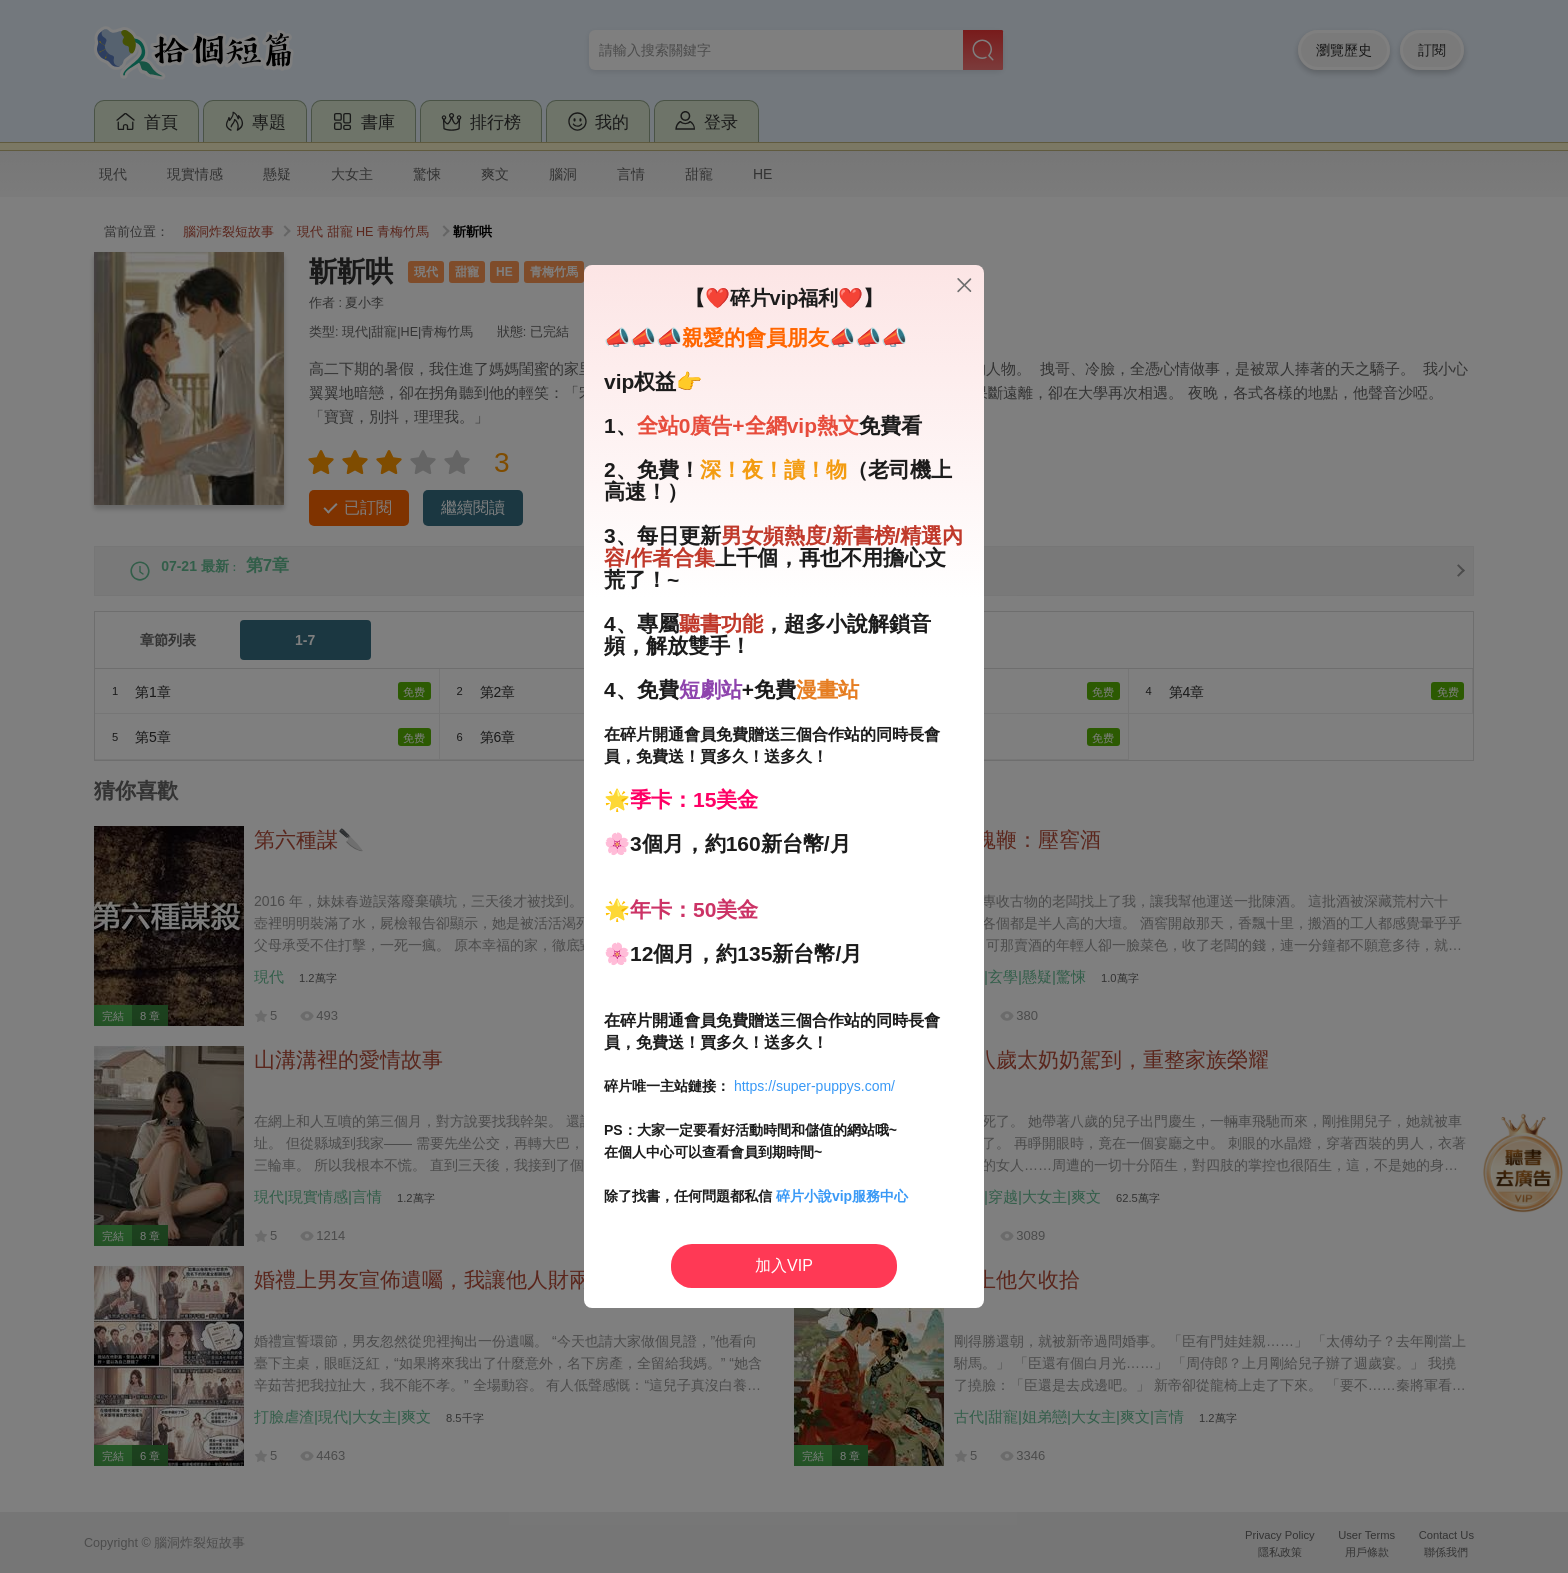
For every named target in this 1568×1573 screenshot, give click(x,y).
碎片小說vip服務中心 (842, 1196)
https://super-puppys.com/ (814, 1086)
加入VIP (784, 1265)
